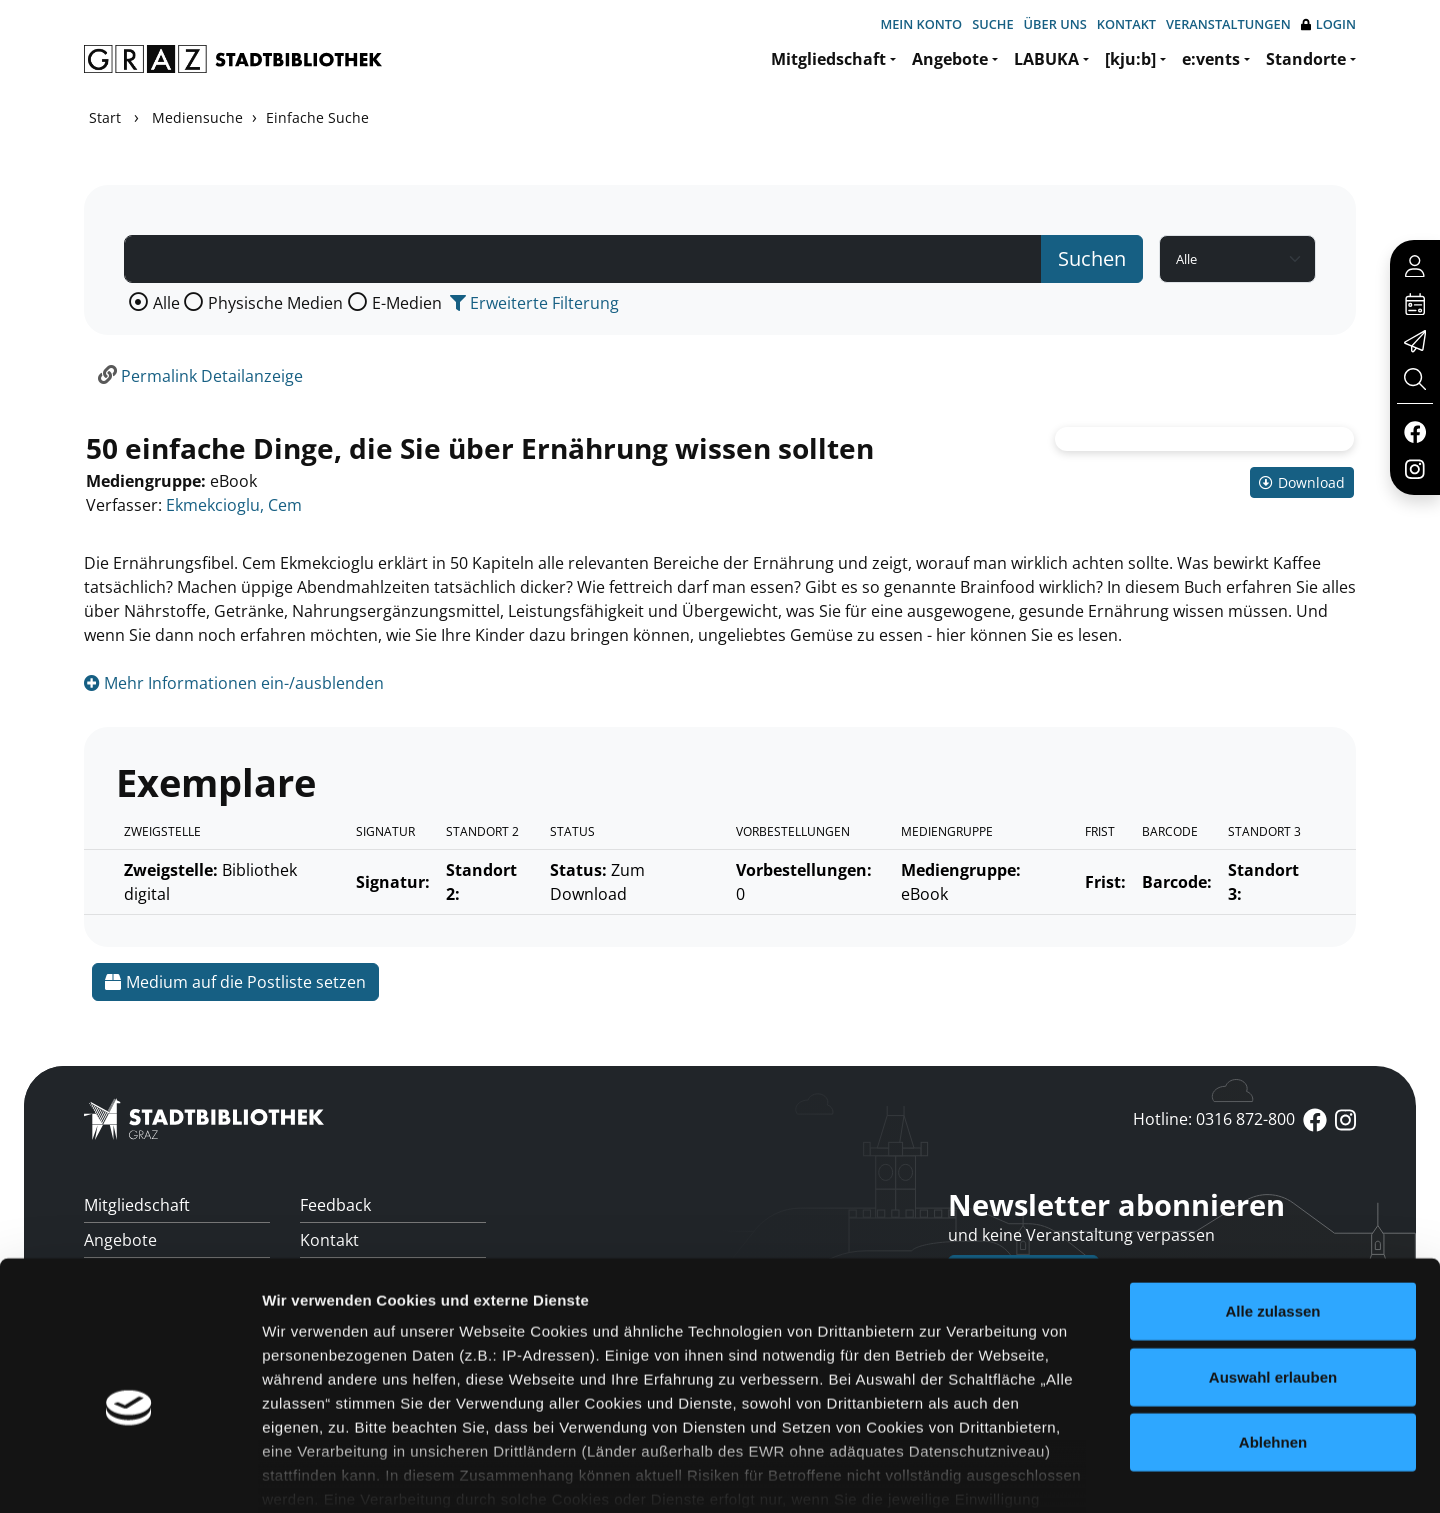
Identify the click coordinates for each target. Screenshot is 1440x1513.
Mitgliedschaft (828, 59)
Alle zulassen (1272, 1207)
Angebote (950, 59)
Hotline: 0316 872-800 (1214, 1119)
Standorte (1306, 59)
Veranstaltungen (1228, 24)
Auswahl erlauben (1273, 1272)
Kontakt (1126, 24)
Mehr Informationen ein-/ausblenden (234, 683)
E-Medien (407, 303)
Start (105, 117)
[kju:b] (1130, 59)
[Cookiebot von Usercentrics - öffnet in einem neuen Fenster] (129, 1474)
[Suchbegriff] (583, 259)
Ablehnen (1273, 1338)
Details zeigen (1063, 1473)
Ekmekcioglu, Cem (234, 505)
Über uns (1055, 24)
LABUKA (1046, 59)
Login (1328, 24)
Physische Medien (275, 303)
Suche (992, 24)
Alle (166, 303)
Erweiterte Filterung (534, 303)
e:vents (1211, 59)
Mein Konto (921, 24)
